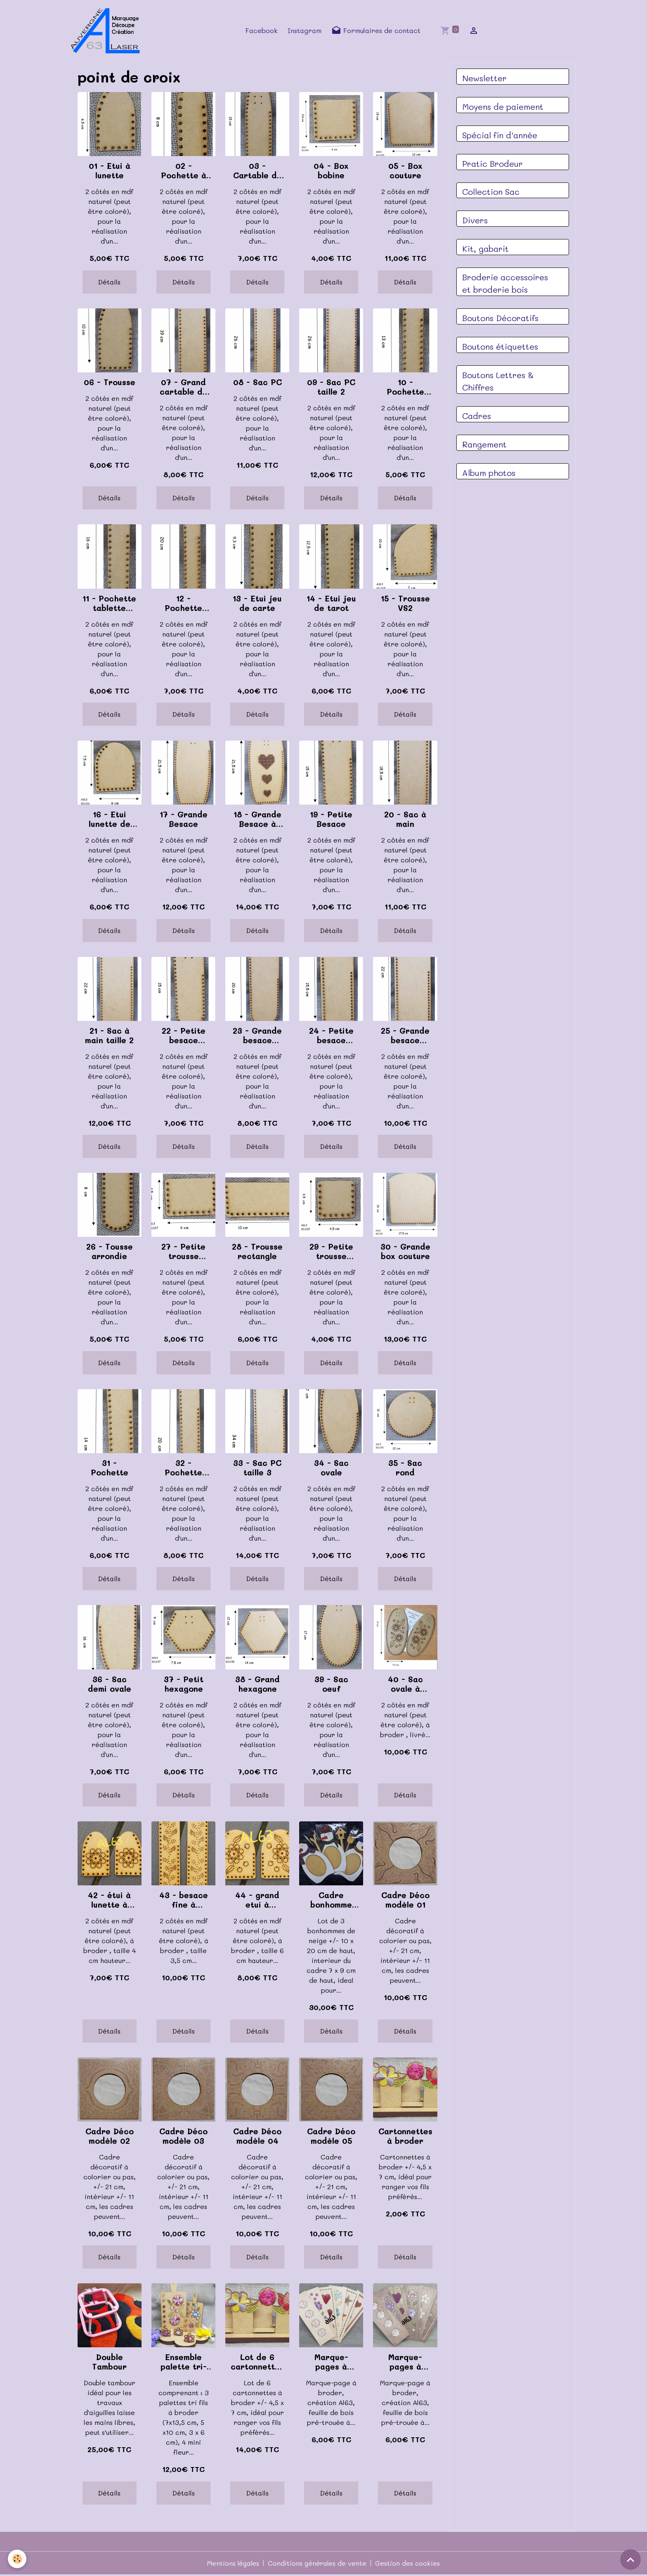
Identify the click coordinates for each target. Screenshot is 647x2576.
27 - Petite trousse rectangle (183, 1252)
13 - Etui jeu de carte (257, 604)
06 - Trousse (109, 383)
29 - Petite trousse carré (331, 1252)
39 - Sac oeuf (331, 1685)
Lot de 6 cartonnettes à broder (257, 2362)
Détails (109, 283)
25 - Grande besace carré (405, 1036)
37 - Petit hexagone (183, 1685)
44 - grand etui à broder (257, 1901)
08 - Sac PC (257, 383)
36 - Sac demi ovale (109, 1685)
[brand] (109, 31)
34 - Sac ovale (331, 1468)
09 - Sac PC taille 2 (331, 388)
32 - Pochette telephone (183, 1468)
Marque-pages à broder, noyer (405, 2362)
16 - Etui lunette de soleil (109, 820)
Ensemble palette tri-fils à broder (184, 2362)
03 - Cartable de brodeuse (257, 171)
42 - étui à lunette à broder (109, 1901)
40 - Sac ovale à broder (405, 1685)
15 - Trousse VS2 (405, 604)
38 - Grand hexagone (257, 1685)
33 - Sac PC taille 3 (257, 1468)
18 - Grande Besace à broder (257, 820)
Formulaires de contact (376, 31)
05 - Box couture (405, 171)
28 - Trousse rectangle (257, 1252)
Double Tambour (109, 2362)
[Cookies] (17, 2559)
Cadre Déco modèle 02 (109, 2137)
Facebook (262, 31)
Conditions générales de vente (317, 2564)
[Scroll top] (630, 2559)
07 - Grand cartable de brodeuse (184, 388)
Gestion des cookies (409, 2564)
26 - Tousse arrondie (109, 1252)
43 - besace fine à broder (183, 1901)
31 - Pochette (109, 1468)
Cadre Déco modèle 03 (183, 2137)
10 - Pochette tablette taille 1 (405, 388)
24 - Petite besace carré (331, 1036)
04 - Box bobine (331, 171)
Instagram (305, 31)
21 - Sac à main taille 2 (109, 1036)
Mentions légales (232, 2564)
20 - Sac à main (405, 820)
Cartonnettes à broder (405, 2137)
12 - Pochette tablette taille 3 (183, 604)
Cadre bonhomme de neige (331, 1901)
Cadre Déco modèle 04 (257, 2137)
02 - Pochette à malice (183, 171)
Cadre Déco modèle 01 (405, 1901)
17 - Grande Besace (184, 820)
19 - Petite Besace (331, 820)
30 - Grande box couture (405, 1252)
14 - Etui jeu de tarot (331, 604)
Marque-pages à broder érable (331, 2362)
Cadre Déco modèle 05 (331, 2137)
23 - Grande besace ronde (257, 1036)
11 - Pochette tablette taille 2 (109, 604)
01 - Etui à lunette (109, 171)
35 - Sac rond (405, 1468)
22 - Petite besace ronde (183, 1036)
